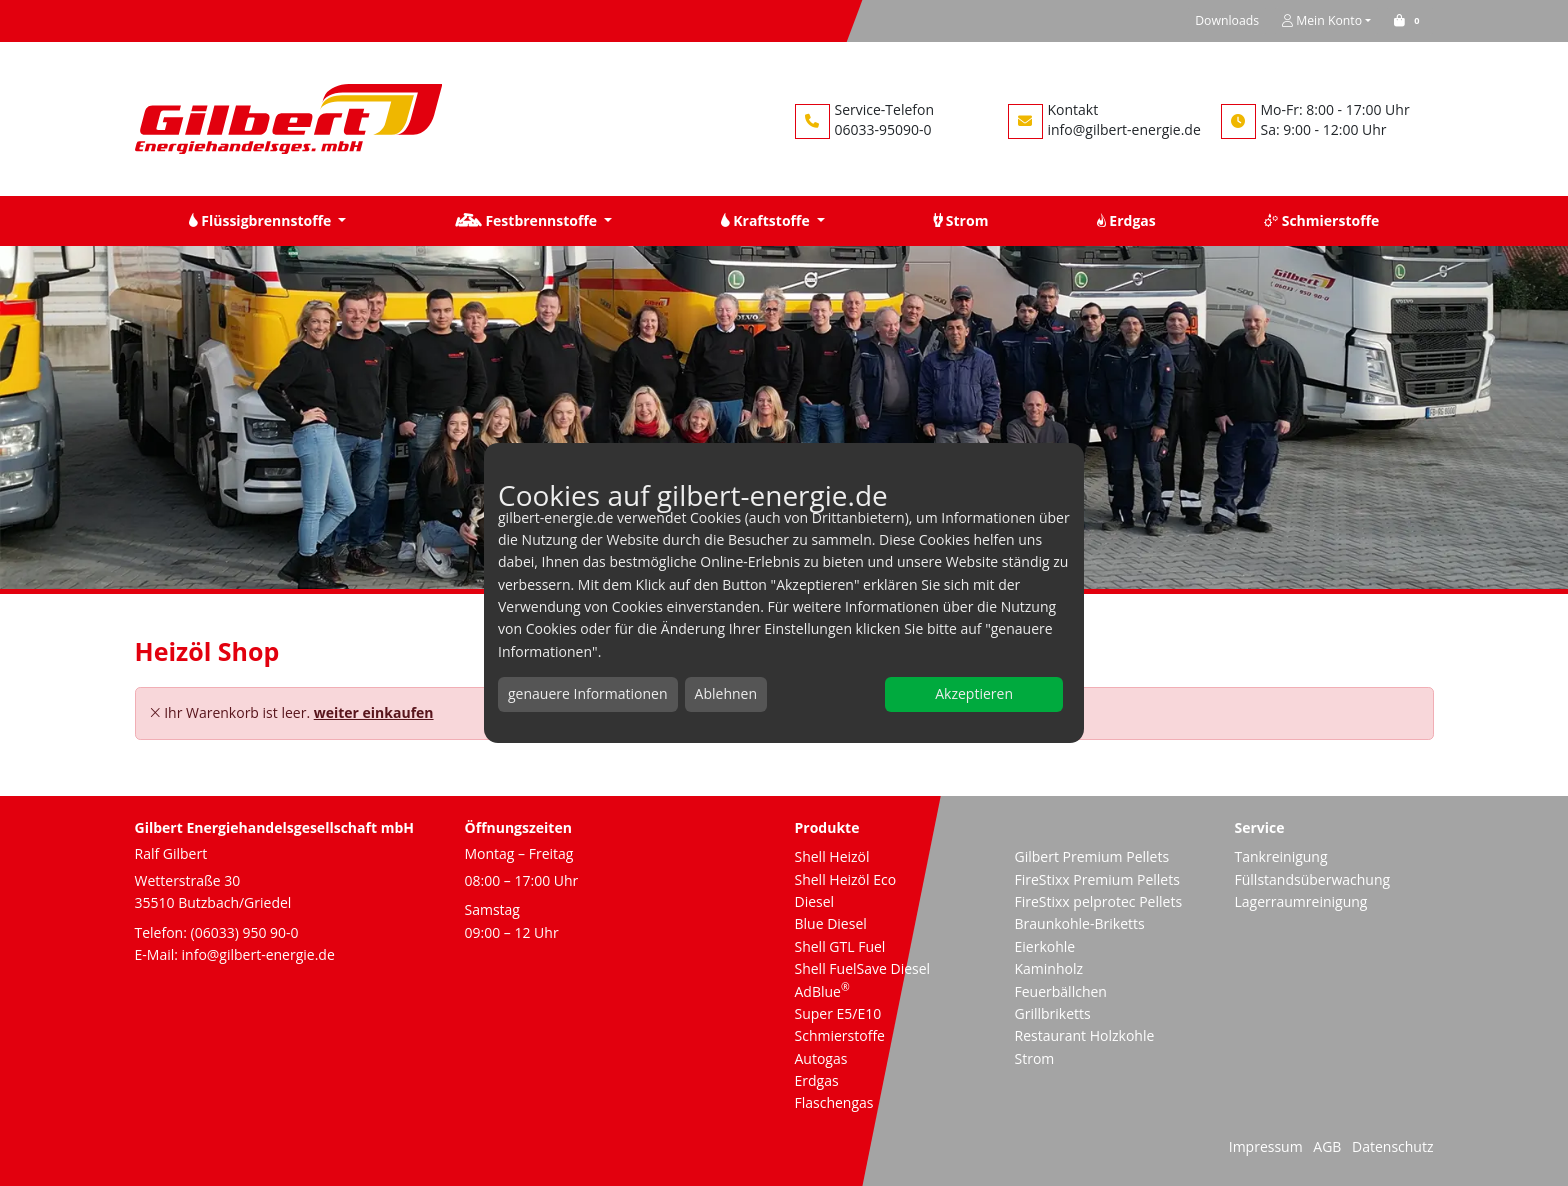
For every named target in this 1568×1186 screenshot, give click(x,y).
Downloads (1227, 20)
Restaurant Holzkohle (1085, 1035)
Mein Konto (1322, 20)
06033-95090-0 (883, 129)
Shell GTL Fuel (840, 946)
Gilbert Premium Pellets (1092, 856)
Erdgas (817, 1080)
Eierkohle (1045, 946)
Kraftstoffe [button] (767, 220)
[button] (1409, 20)
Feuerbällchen (1061, 991)
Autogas (821, 1058)
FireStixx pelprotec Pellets (1099, 901)
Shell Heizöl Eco (846, 879)
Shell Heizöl (832, 856)
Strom (1035, 1058)
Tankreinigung (1281, 856)
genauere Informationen (588, 693)
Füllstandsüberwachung (1313, 879)
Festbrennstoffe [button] (528, 220)
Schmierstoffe (840, 1035)
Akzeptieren (974, 693)
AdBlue (822, 991)
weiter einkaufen (374, 712)
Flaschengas (834, 1102)
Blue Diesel (831, 923)
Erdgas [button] (1126, 220)
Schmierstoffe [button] (1321, 220)
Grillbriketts (1053, 1013)
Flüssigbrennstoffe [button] (262, 220)
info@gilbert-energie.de (1124, 129)
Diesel (815, 901)
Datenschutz (1392, 1146)
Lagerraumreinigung (1301, 901)
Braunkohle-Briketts (1080, 923)
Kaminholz (1049, 968)
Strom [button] (960, 220)
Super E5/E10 (838, 1013)
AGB (1327, 1146)
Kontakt (1073, 109)
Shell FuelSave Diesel (863, 968)
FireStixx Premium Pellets (1097, 879)
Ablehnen (726, 693)
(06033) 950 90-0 (245, 932)
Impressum (1266, 1146)
